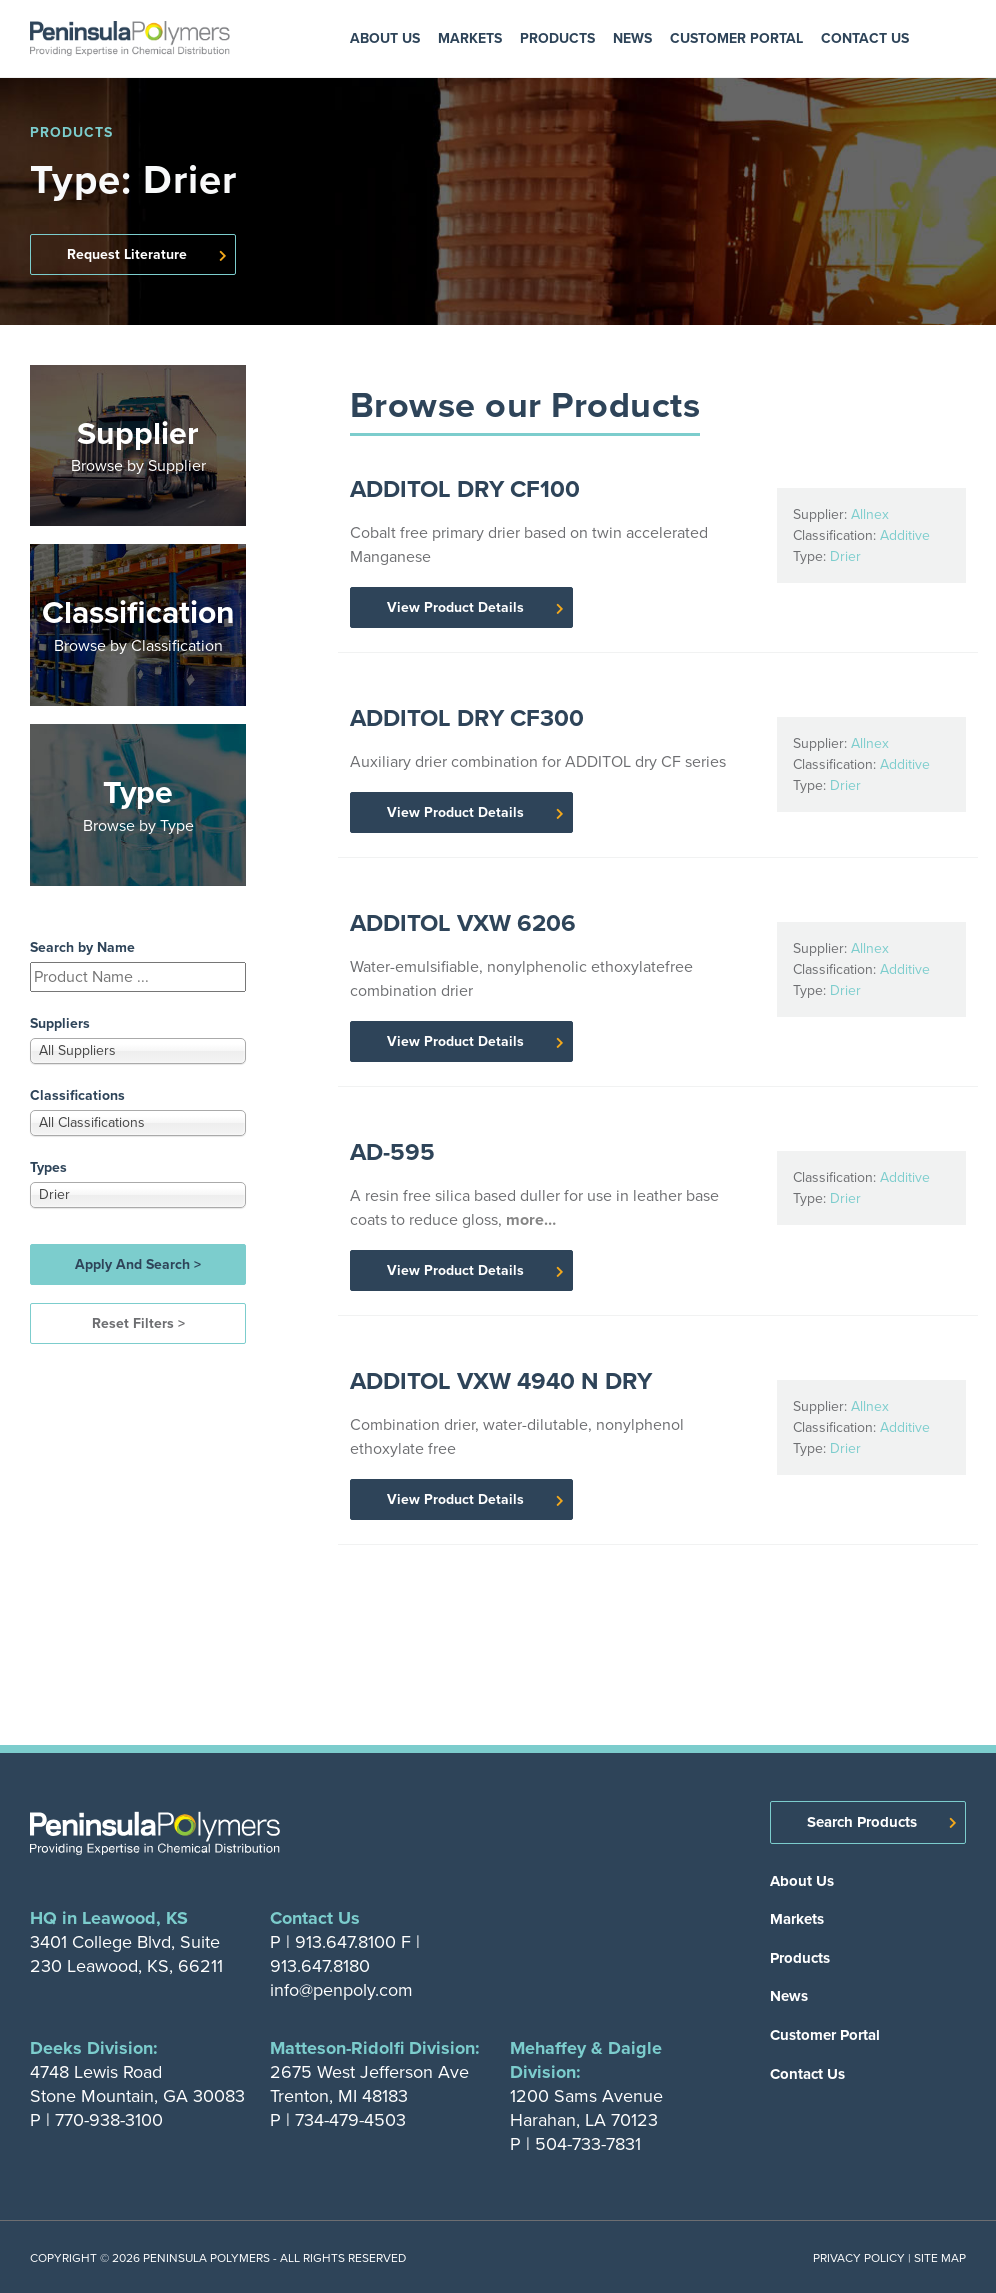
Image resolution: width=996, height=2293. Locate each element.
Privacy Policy (859, 2258)
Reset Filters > (138, 1323)
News (632, 38)
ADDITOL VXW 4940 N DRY (501, 1381)
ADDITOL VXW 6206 (463, 923)
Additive (905, 535)
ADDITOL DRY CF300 (467, 718)
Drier (845, 556)
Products (557, 38)
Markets (470, 38)
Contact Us (865, 38)
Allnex (870, 514)
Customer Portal (736, 38)
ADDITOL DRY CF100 (465, 489)
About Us (385, 38)
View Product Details (455, 607)
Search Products (862, 1822)
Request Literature (127, 254)
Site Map (940, 2258)
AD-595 (392, 1152)
